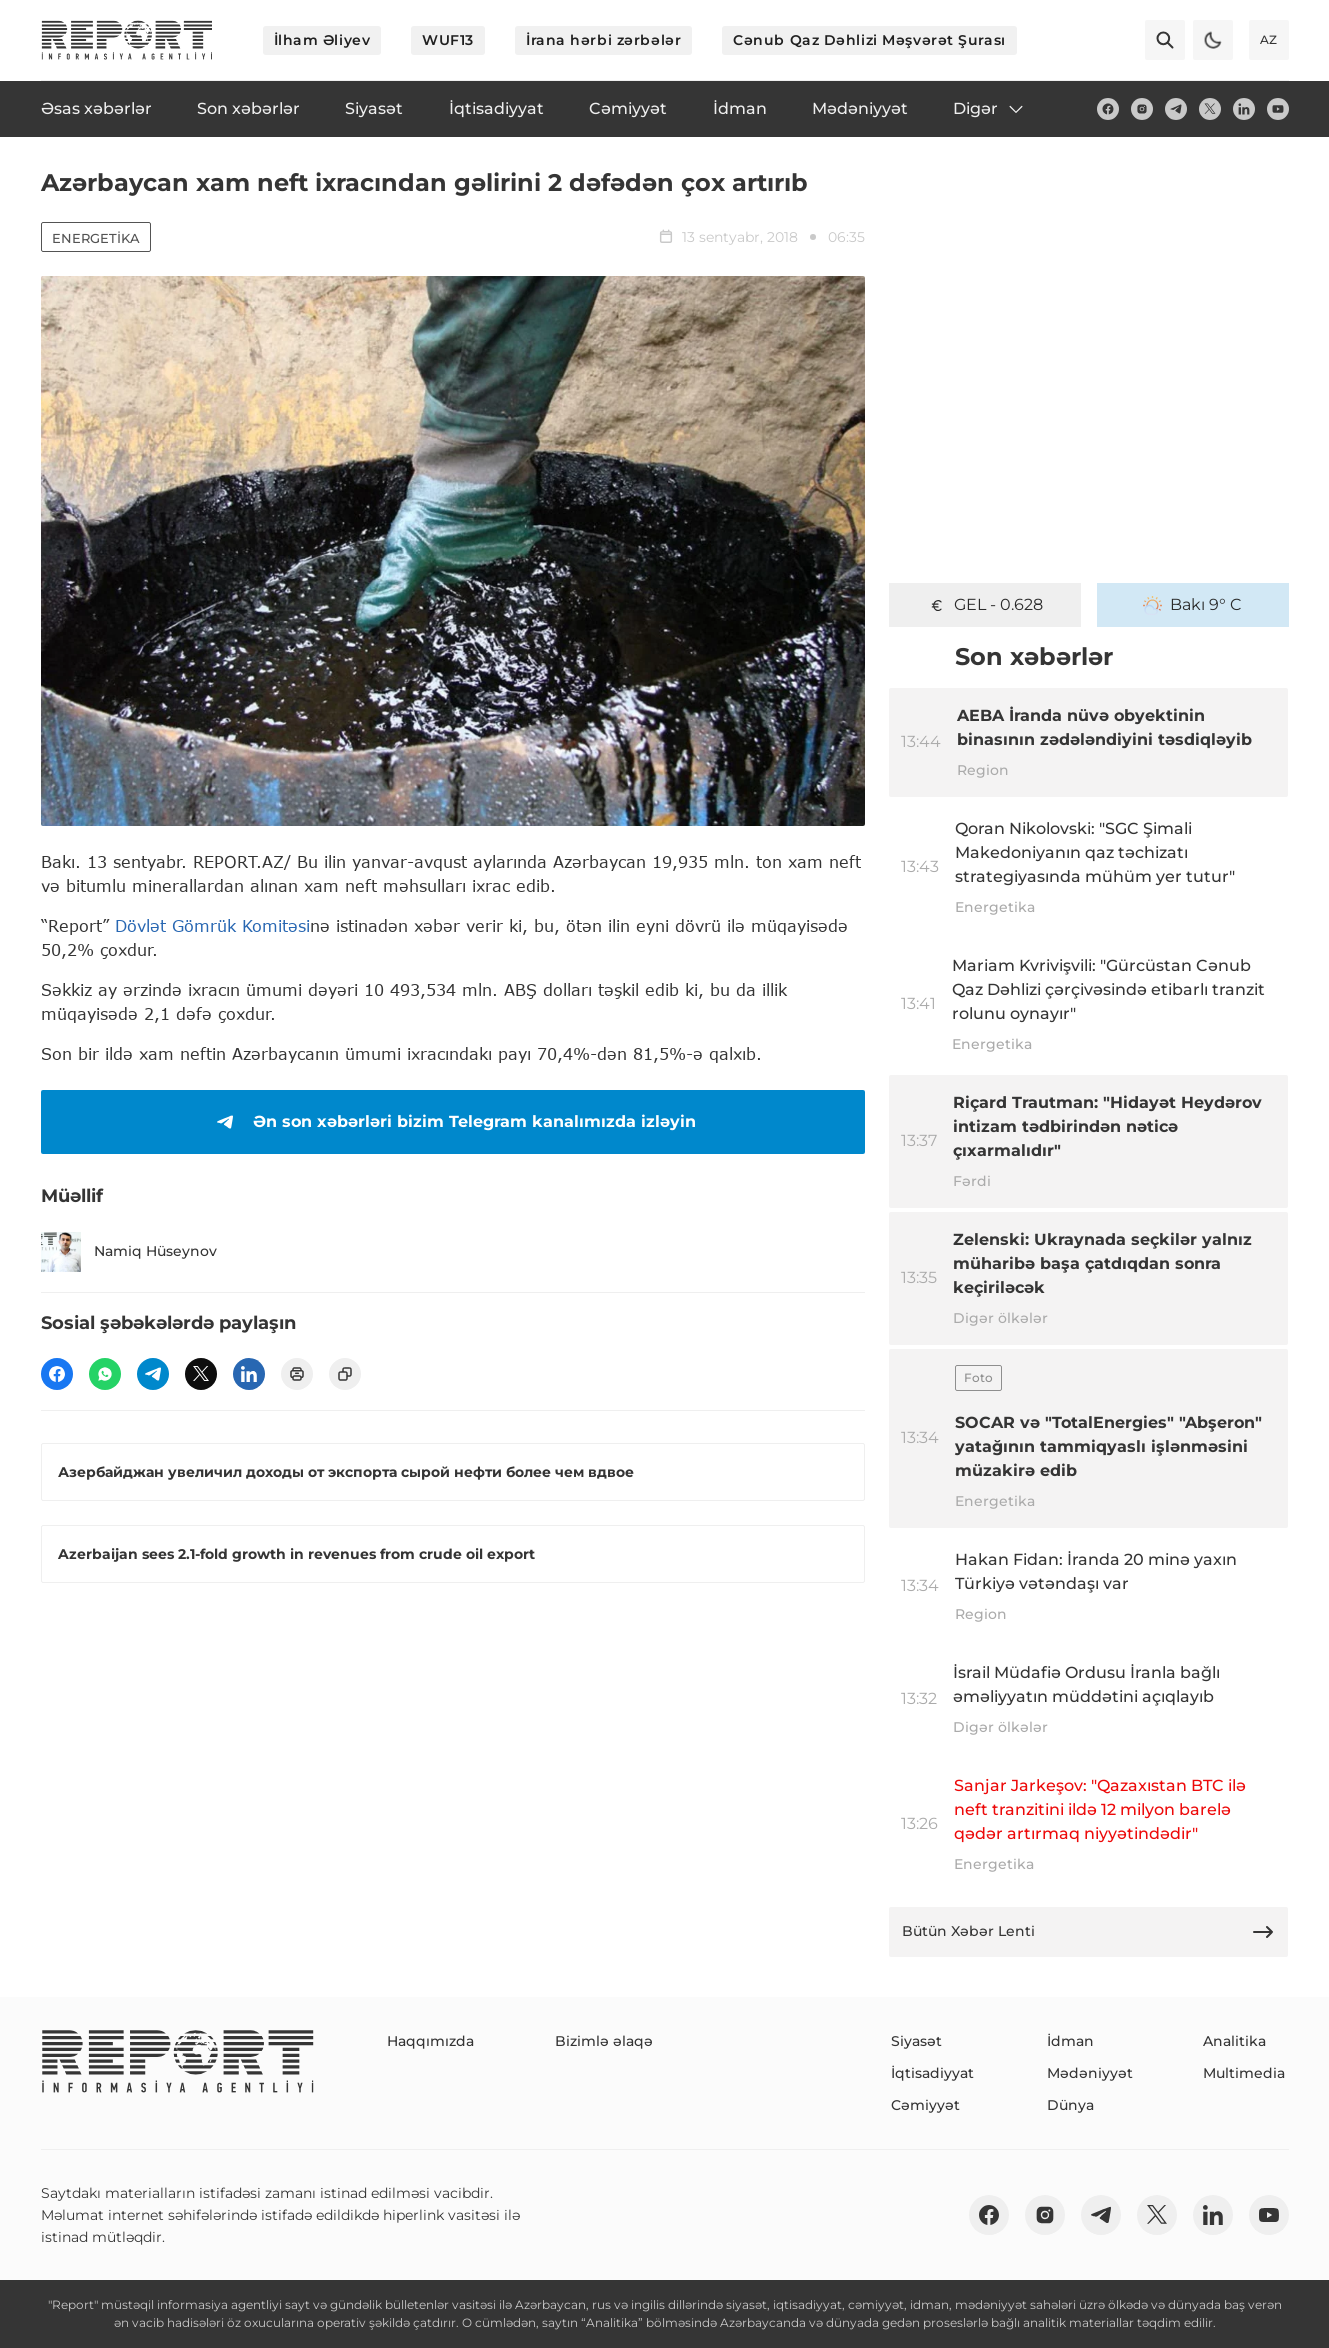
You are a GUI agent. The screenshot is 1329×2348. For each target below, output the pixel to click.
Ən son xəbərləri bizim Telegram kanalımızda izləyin (452, 1122)
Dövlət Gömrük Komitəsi (212, 925)
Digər (989, 109)
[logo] (127, 40)
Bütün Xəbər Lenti (1089, 1932)
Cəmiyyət (925, 2105)
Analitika (1234, 2041)
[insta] (1142, 109)
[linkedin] (1244, 109)
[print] (297, 1374)
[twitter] (1210, 109)
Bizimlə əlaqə (604, 2041)
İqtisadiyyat (932, 2073)
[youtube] (1278, 109)
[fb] (1108, 109)
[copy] (345, 1374)
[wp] (105, 1374)
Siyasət (916, 2041)
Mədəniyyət (1090, 2073)
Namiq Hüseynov (129, 1252)
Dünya (1070, 2105)
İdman (1070, 2041)
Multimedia (1244, 2073)
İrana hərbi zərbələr (603, 40)
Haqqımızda (430, 2041)
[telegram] (1176, 109)
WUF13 (448, 40)
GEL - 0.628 (985, 605)
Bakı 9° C (1192, 605)
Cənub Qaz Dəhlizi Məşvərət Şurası (869, 40)
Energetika (96, 238)
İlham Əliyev (322, 40)
